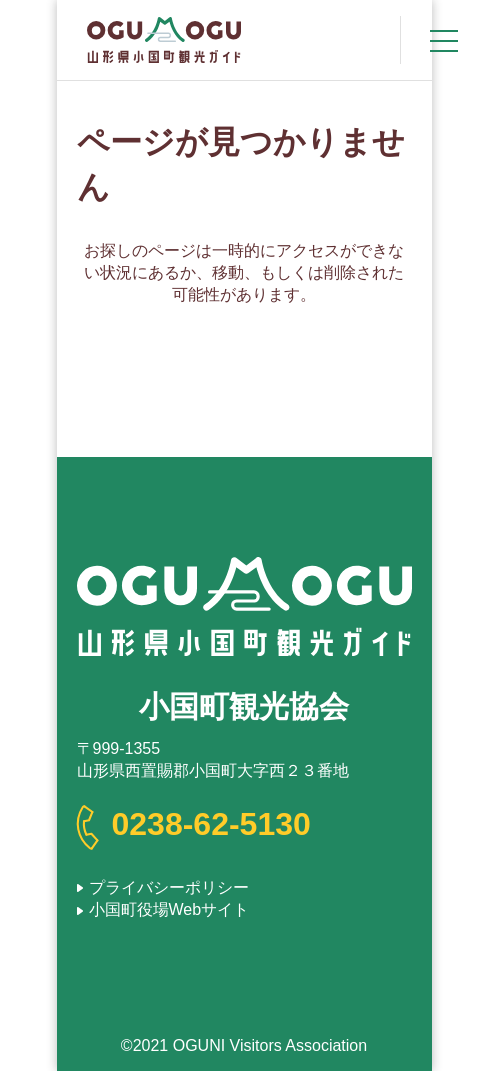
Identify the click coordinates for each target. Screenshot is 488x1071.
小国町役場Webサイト (169, 909)
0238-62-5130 (211, 824)
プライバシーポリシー (169, 887)
